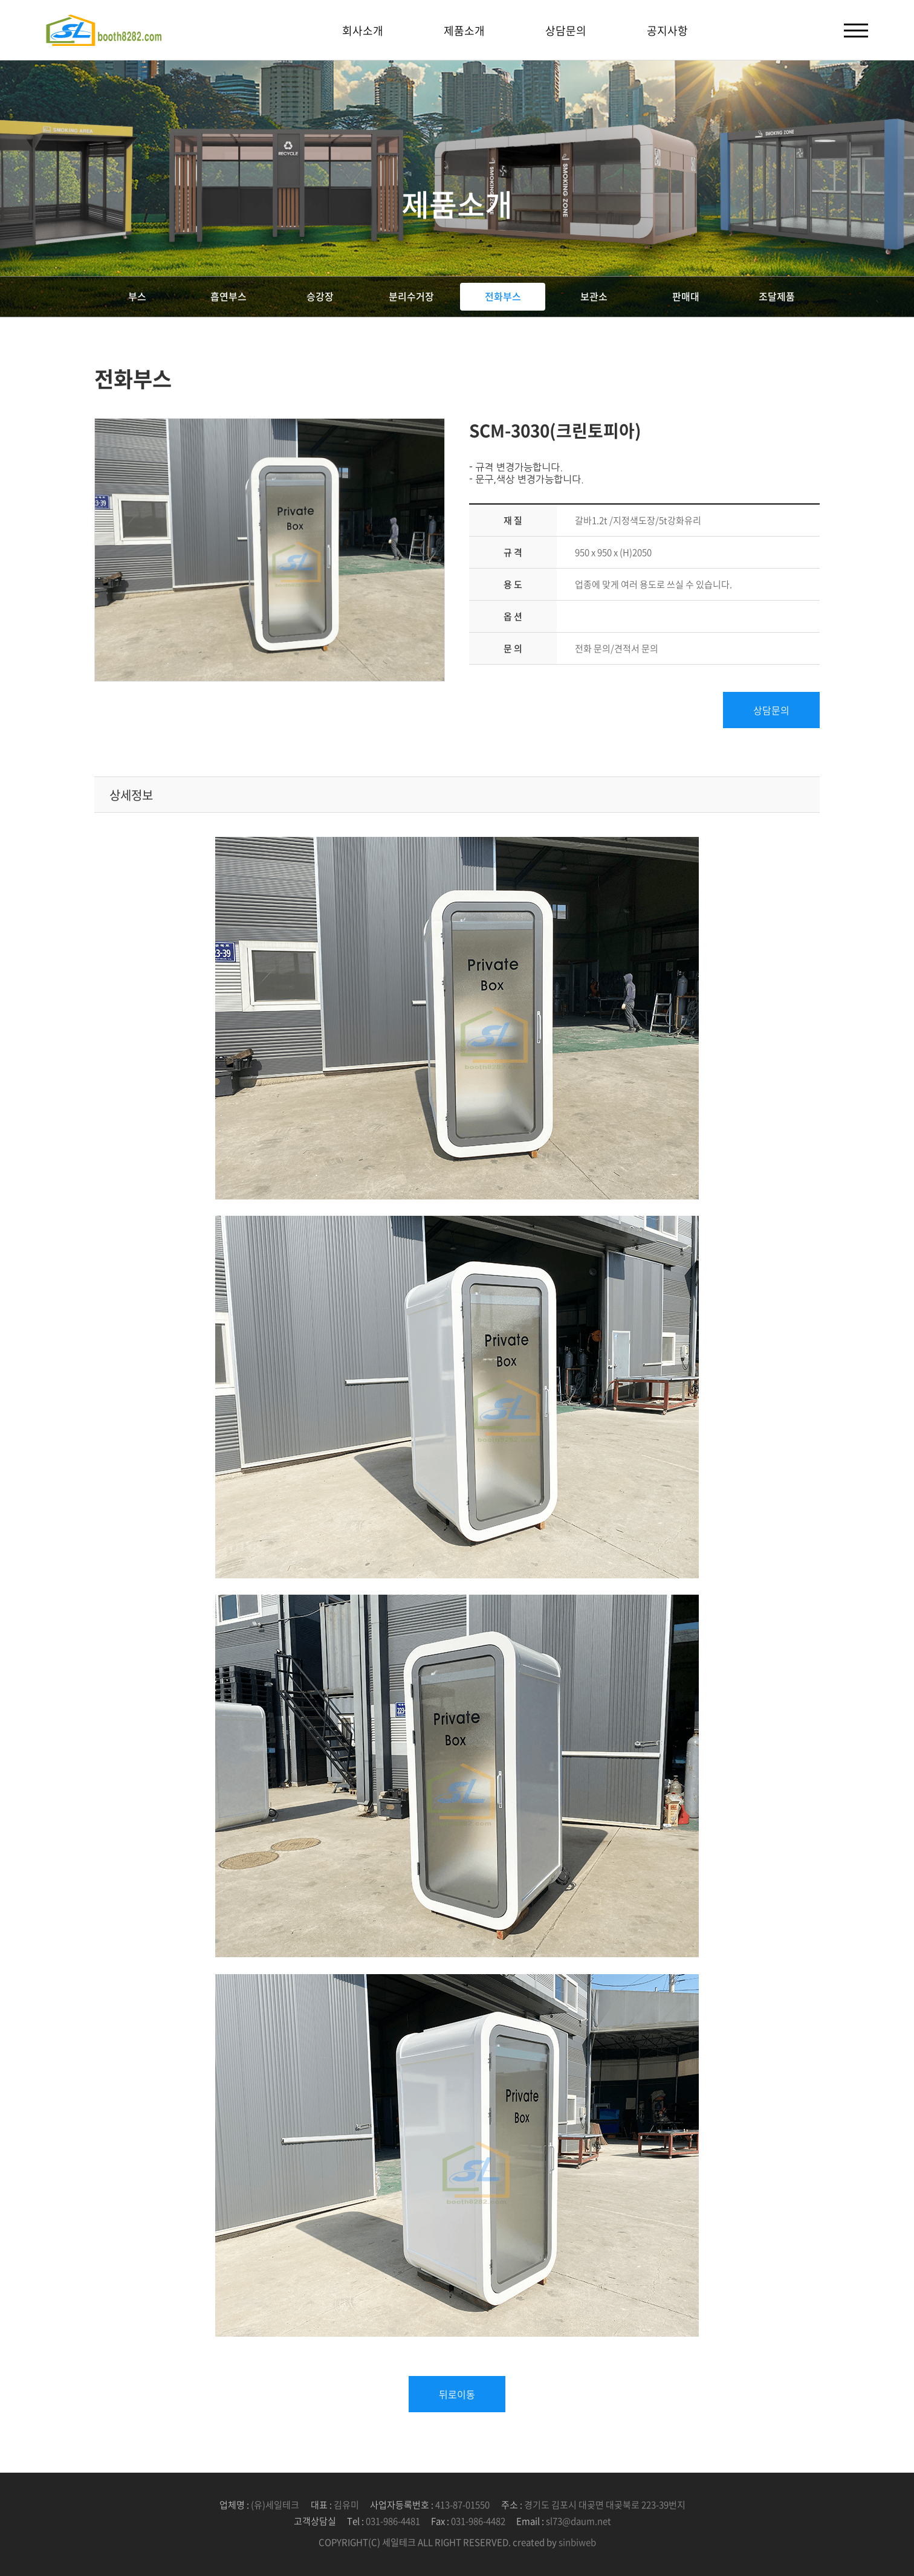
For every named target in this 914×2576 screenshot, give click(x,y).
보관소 (594, 296)
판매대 (685, 296)
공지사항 (667, 30)
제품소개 (464, 30)
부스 (137, 296)
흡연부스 (228, 296)
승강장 (320, 296)
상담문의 (565, 30)
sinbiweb (577, 2542)
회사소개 (362, 30)
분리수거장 (411, 296)
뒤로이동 (457, 2394)
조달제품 (777, 296)
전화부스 (503, 296)
